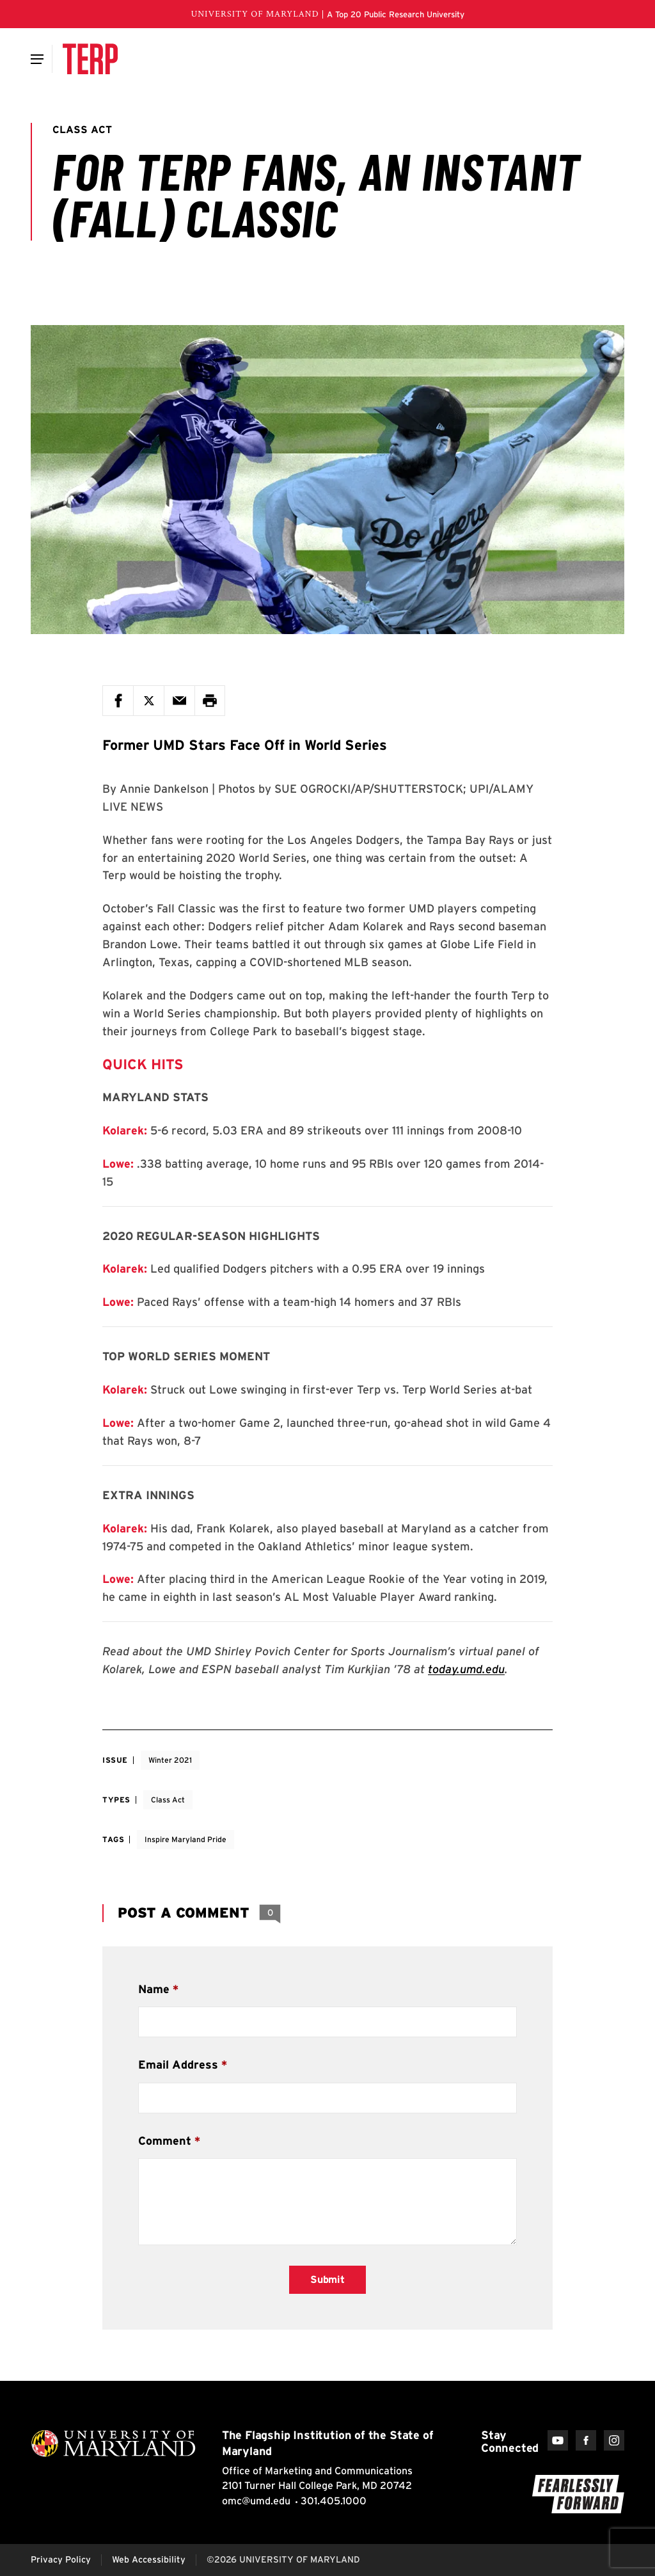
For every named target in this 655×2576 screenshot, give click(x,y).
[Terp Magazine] (90, 59)
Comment (164, 2140)
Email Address (178, 2064)
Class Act (168, 1799)
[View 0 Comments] (270, 1913)
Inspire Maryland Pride (185, 1839)
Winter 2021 (170, 1760)
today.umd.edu (466, 1669)
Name (154, 1989)
